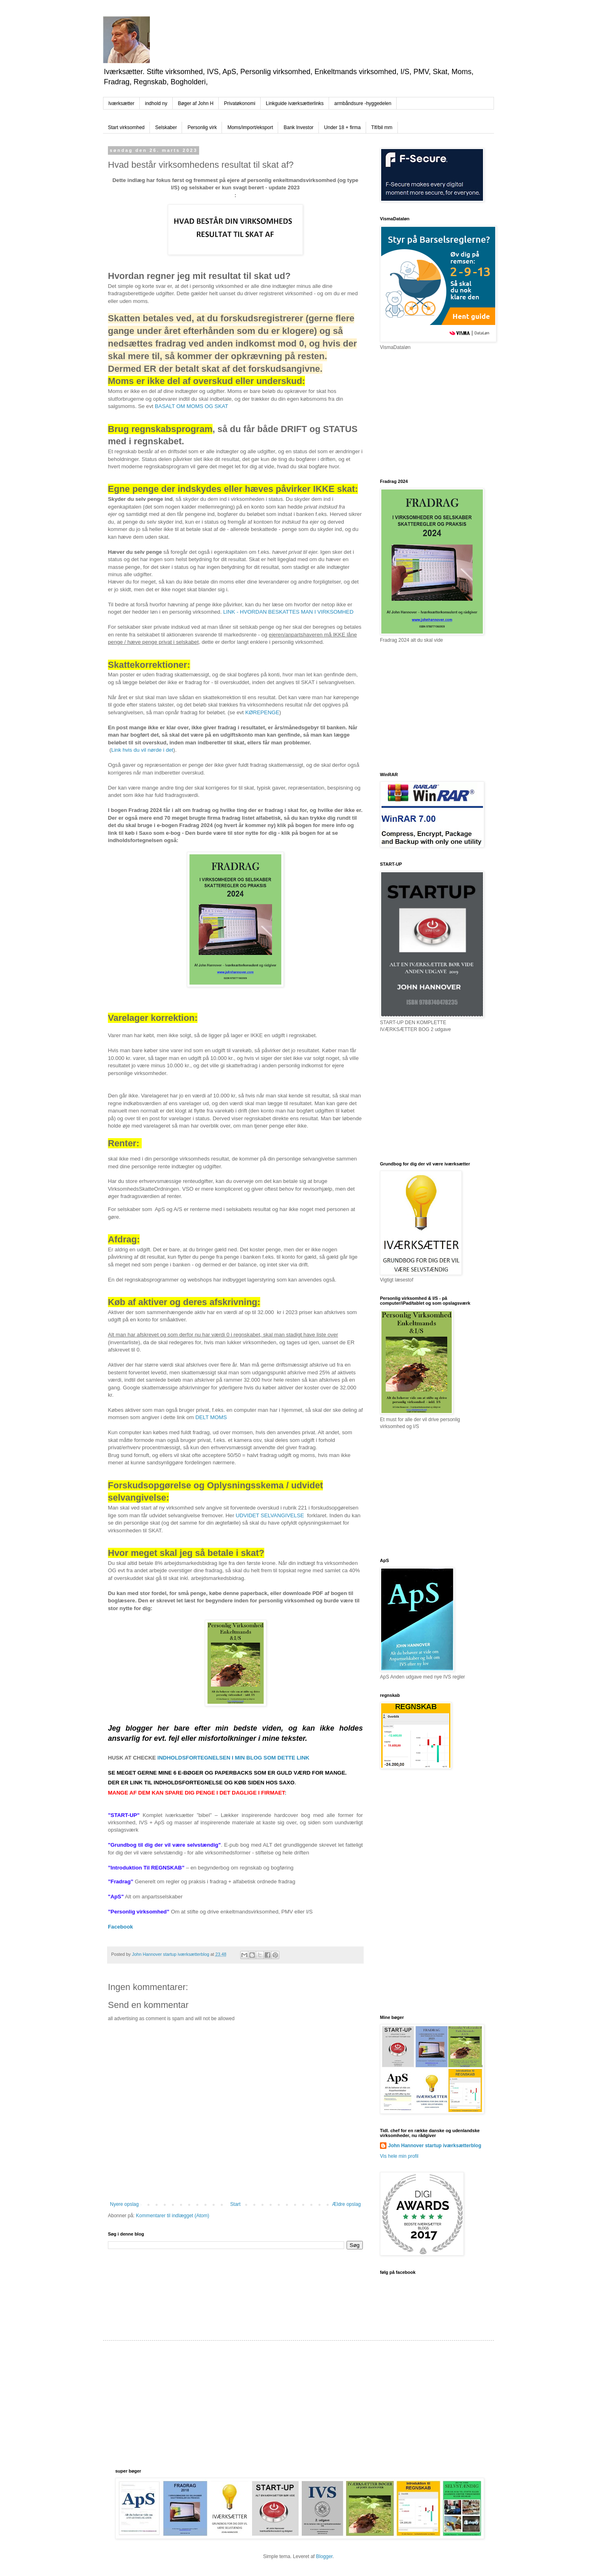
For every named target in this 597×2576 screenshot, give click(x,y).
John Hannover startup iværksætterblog (434, 2145)
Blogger (324, 2556)
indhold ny (156, 103)
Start (235, 2204)
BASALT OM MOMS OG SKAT (191, 406)
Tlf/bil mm (382, 127)
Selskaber (166, 127)
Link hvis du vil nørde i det (142, 750)
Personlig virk (202, 127)
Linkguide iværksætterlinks (295, 103)
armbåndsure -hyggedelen (362, 103)
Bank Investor (298, 127)
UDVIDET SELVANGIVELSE (270, 1515)
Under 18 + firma (342, 127)
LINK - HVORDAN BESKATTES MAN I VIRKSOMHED (288, 612)
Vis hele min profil (399, 2156)
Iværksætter (121, 103)
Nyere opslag (124, 2204)
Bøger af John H (195, 103)
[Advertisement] (441, 414)
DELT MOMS (211, 1417)
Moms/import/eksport (250, 127)
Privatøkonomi (239, 103)
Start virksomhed (126, 127)
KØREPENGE (262, 712)
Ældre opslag (346, 2204)
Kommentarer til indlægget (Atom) (172, 2215)
